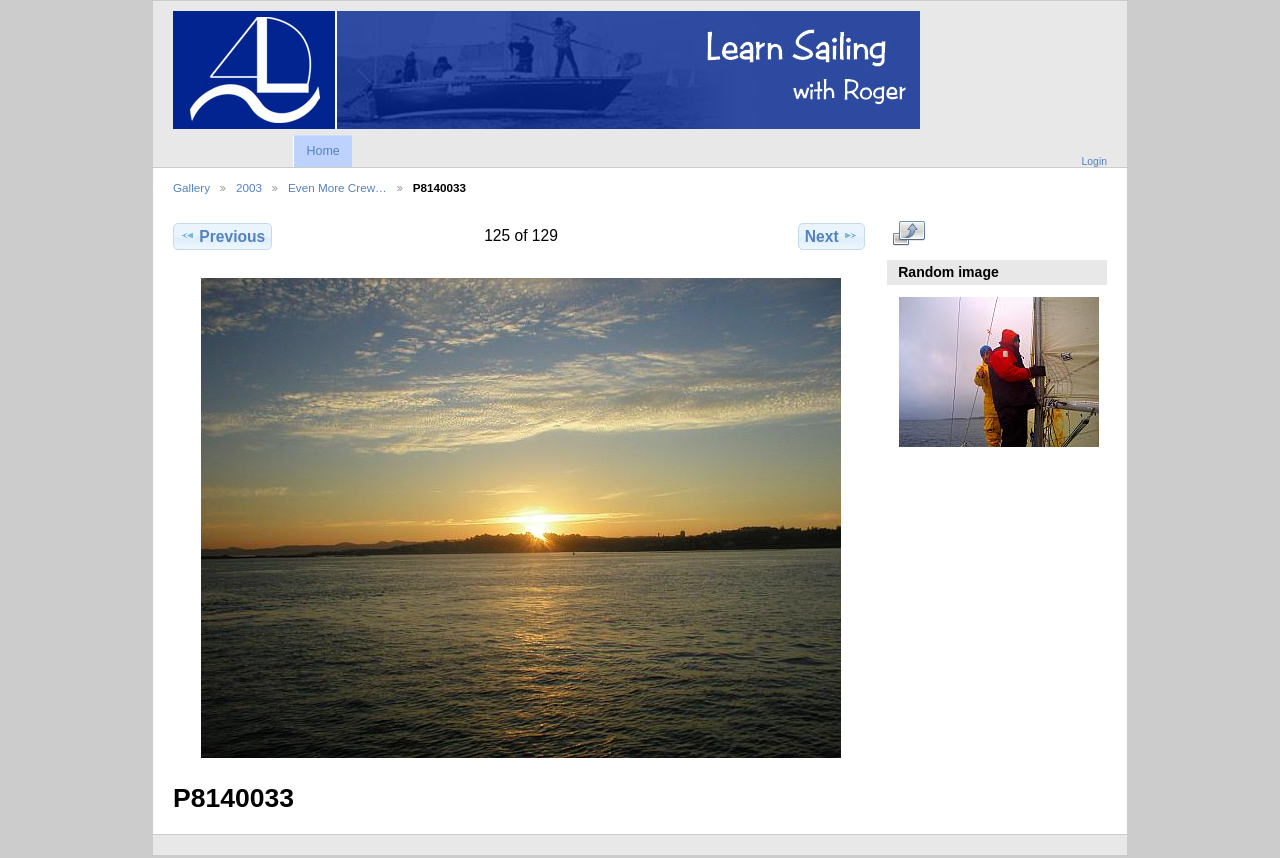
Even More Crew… (337, 187)
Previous (222, 236)
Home (322, 151)
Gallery (191, 187)
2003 (249, 187)
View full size (909, 234)
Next (831, 236)
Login (1094, 161)
